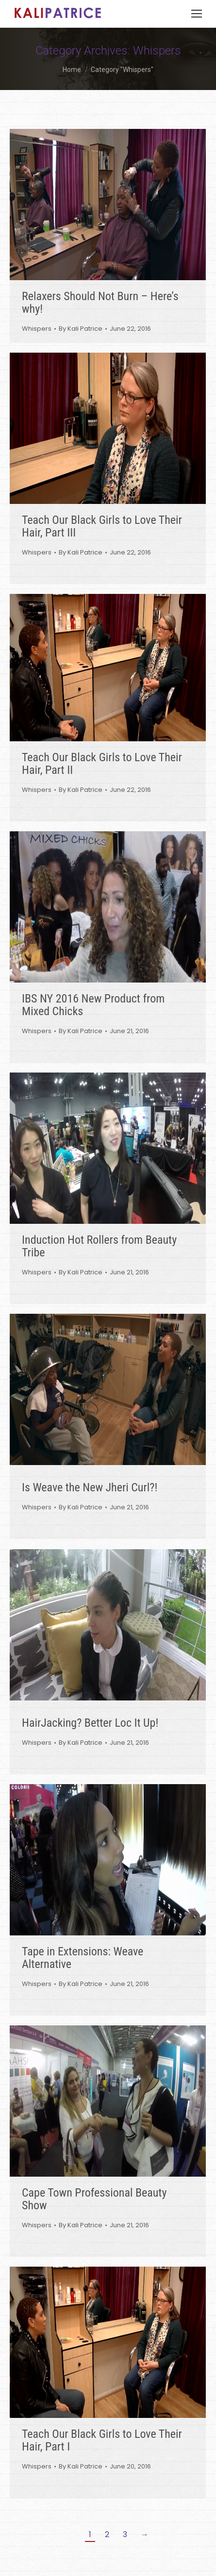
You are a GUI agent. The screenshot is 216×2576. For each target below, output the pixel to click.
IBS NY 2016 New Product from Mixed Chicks (93, 1005)
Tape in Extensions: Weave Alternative (82, 1957)
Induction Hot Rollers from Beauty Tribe (99, 1246)
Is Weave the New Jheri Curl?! (89, 1487)
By (80, 328)
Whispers (36, 328)
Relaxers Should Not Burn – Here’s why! (100, 302)
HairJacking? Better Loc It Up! (90, 1723)
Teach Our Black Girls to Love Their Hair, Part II (102, 763)
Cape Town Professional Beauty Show (94, 2199)
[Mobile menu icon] (196, 13)
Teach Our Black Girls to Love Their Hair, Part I (102, 2440)
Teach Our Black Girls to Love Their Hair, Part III (102, 526)
